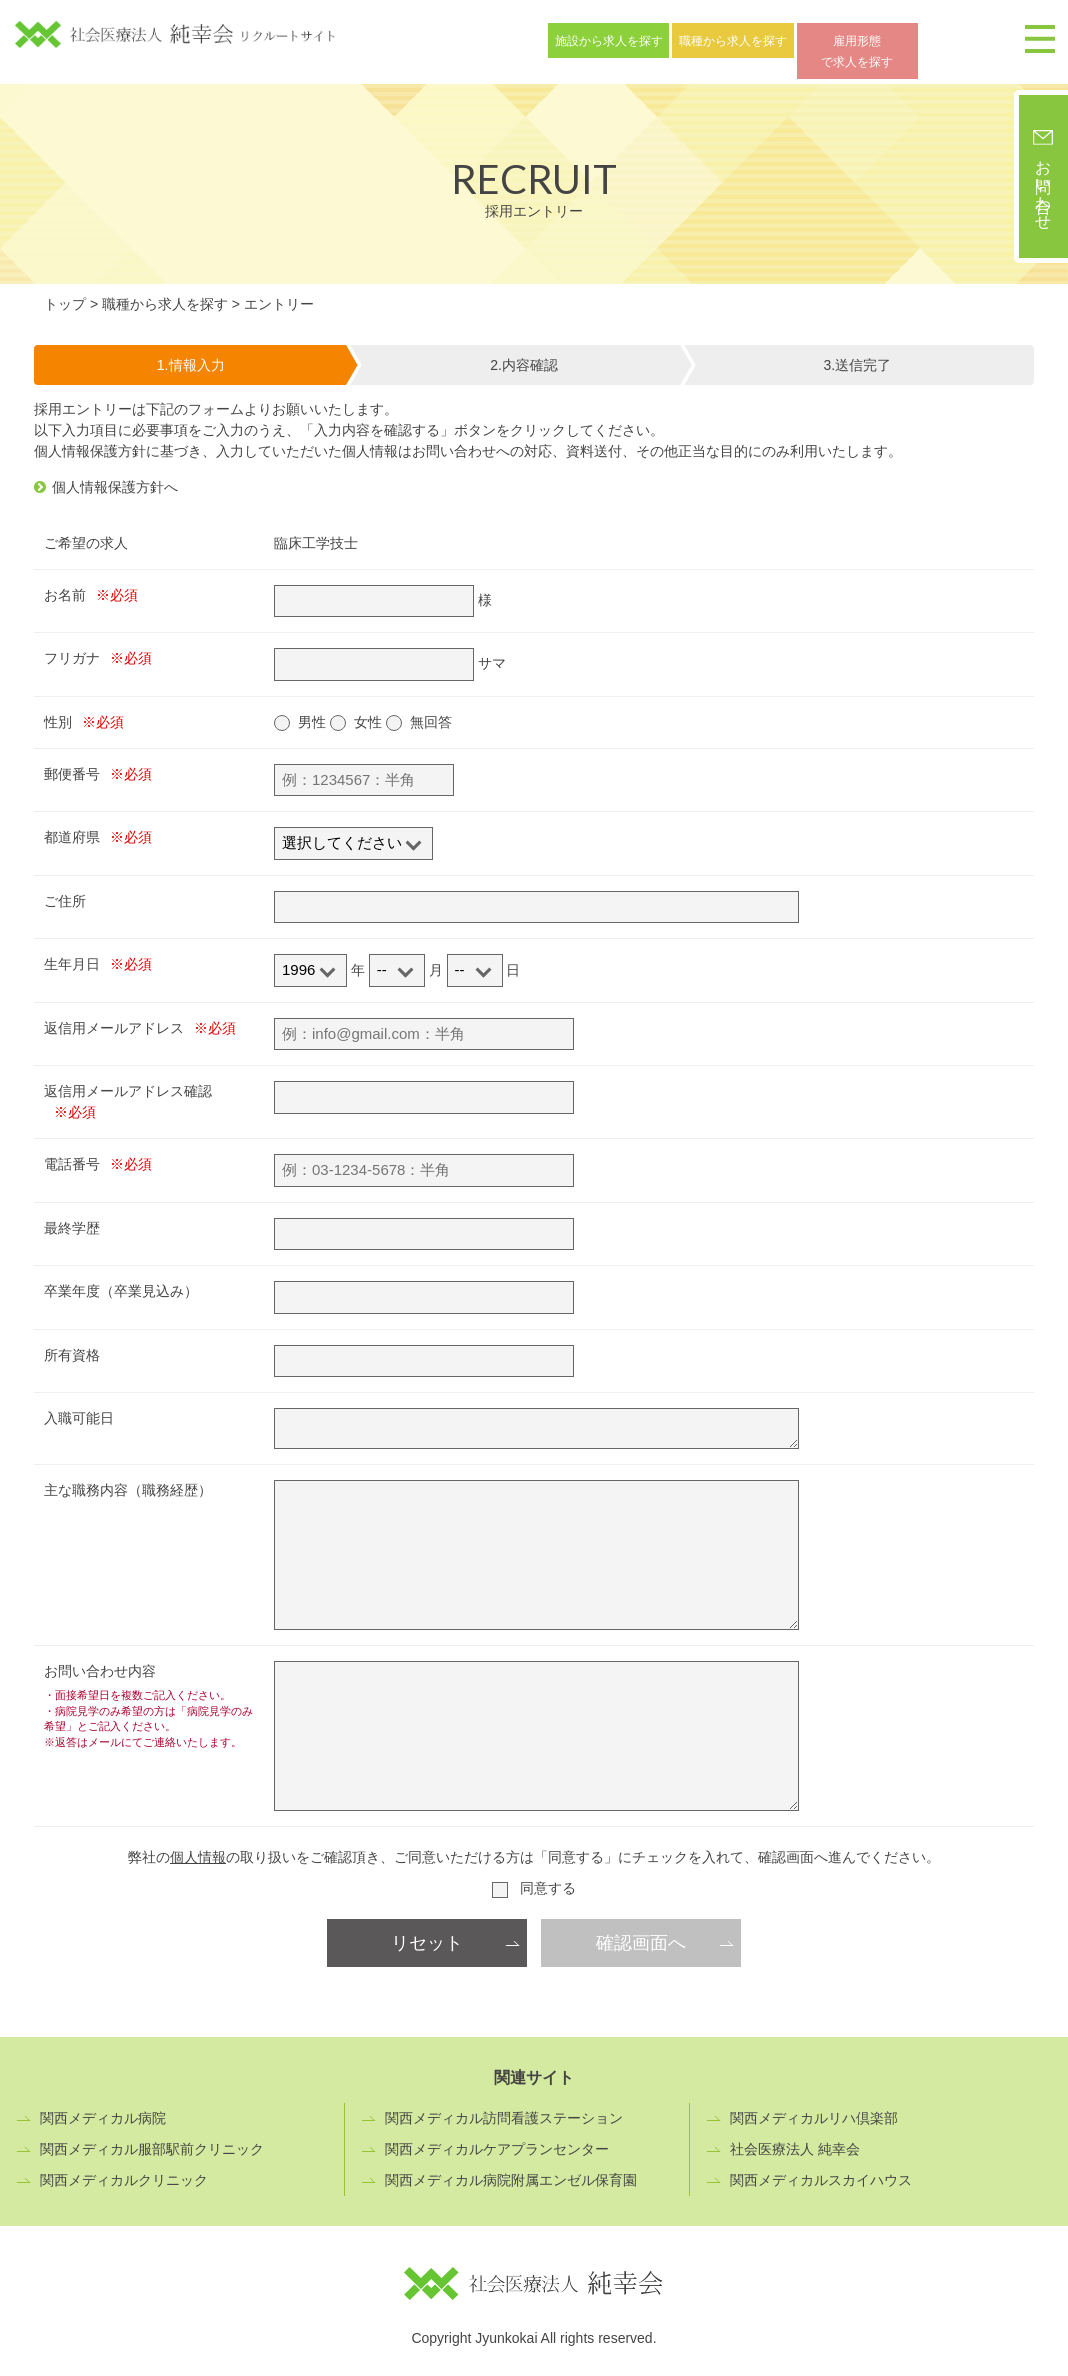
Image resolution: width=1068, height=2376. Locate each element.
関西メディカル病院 (103, 2106)
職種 (776, 38)
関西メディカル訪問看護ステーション (504, 2106)
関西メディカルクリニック (124, 2168)
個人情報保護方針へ (115, 474)
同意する (548, 1876)
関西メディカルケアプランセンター (497, 2137)
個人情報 (198, 1845)
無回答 (431, 709)
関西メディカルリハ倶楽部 (814, 2106)
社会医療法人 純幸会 (795, 2137)
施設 (623, 38)
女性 (368, 709)
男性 (312, 709)
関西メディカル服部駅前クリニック (152, 2137)
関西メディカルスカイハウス (821, 2168)
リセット (427, 1931)
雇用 (929, 38)
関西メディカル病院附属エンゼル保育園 (511, 2168)
